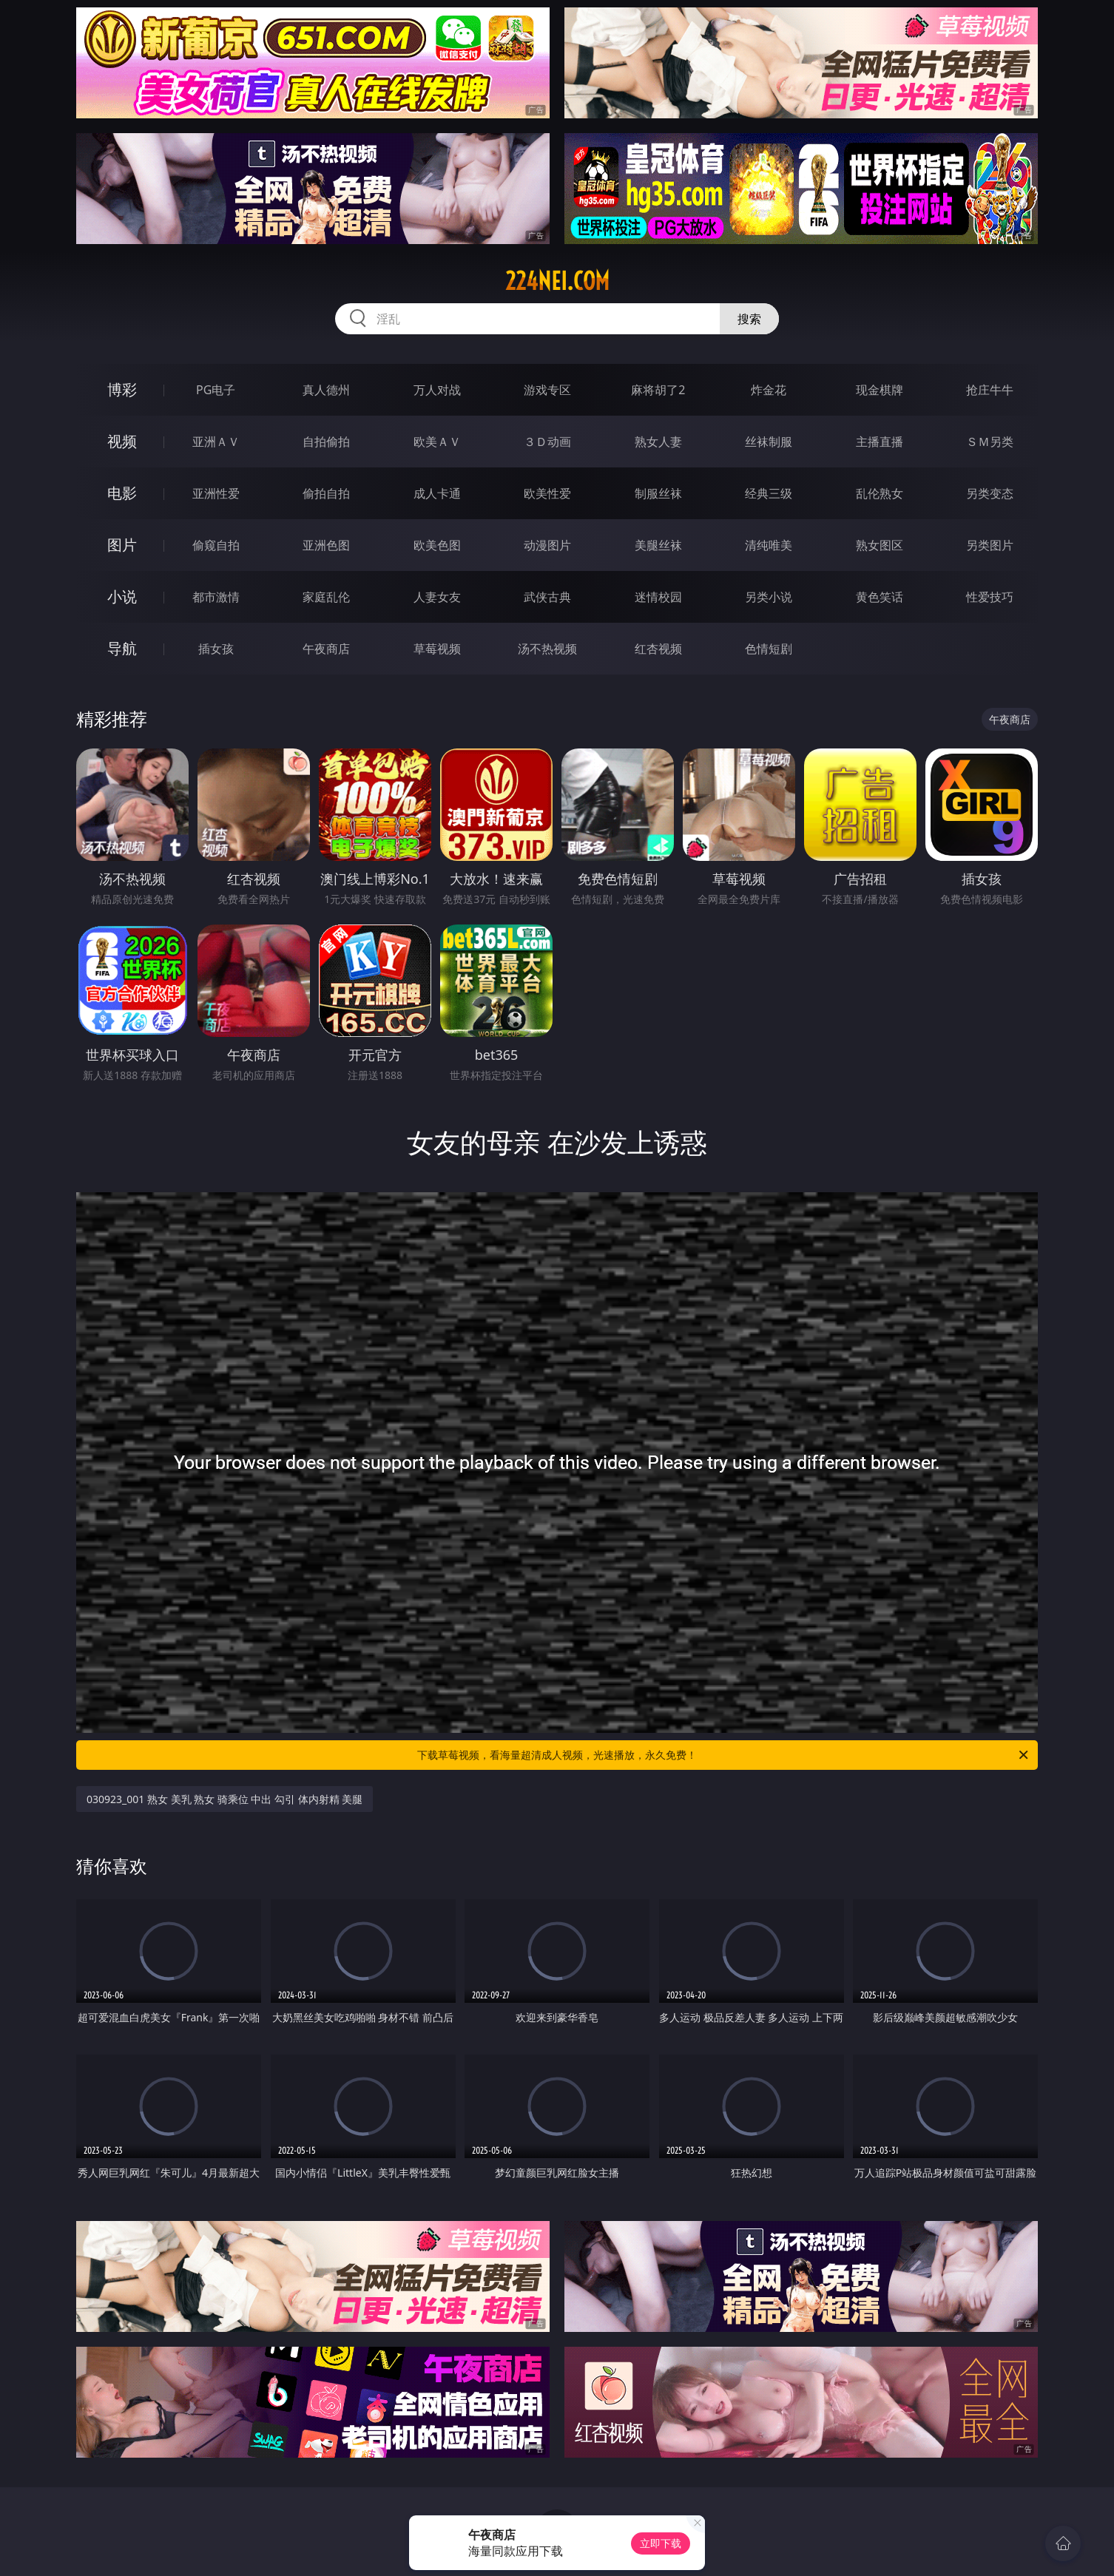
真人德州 (326, 390)
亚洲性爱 (216, 493)
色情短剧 (768, 648)
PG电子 (215, 390)
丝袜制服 (768, 441)
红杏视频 (658, 648)
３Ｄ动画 (547, 441)
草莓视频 (437, 648)
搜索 (749, 319)
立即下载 (660, 2543)
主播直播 (879, 441)
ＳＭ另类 (989, 441)
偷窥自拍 (216, 545)
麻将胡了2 (658, 390)
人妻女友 (437, 597)
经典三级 (768, 493)
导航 (122, 648)
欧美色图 (437, 545)
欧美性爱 (547, 493)
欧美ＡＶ (437, 441)
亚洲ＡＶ (216, 441)
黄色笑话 (879, 597)
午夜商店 (326, 648)
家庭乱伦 (326, 597)
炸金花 (768, 390)
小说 (122, 596)
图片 (122, 545)
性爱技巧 (989, 597)
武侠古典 (547, 597)
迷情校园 (658, 597)
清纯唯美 (768, 545)
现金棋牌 (879, 390)
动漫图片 (547, 545)
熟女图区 (879, 545)
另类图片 (989, 545)
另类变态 (989, 493)
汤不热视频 (547, 648)
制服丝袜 (658, 493)
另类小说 (768, 597)
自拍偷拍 (326, 441)
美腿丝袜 (658, 545)
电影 (122, 493)
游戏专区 (547, 390)
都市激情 (216, 597)
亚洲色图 (326, 545)
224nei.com (557, 281)
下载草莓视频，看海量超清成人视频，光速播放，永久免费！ (723, 1755)
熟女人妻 (658, 441)
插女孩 (216, 648)
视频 (122, 441)
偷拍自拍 (326, 493)
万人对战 (437, 390)
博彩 (122, 389)
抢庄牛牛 (989, 390)
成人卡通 (437, 493)
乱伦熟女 (879, 493)
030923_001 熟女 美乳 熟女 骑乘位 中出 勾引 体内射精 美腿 (224, 1799)
